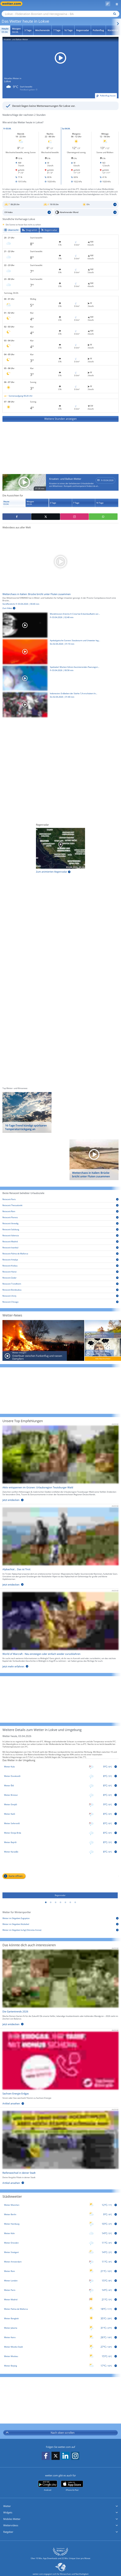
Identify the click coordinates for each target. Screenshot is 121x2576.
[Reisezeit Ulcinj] (60, 1296)
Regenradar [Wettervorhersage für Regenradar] (82, 30)
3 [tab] (55, 1902)
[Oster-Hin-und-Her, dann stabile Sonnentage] (103, 1329)
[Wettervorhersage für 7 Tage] (83, 503)
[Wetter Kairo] (60, 2337)
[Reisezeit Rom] (60, 1212)
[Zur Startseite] (13, 4)
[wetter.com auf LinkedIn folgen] (65, 2456)
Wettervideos (10, 2525)
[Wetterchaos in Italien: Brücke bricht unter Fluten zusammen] (60, 561)
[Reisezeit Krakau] (60, 1266)
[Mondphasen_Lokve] (86, 212)
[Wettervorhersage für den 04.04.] (66, 128)
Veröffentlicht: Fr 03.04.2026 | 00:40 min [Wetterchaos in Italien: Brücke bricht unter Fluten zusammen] (20, 604)
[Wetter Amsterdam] (60, 2261)
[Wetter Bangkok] (60, 2318)
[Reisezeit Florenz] (60, 1218)
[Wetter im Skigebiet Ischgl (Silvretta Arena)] (60, 1930)
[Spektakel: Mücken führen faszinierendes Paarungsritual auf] (59, 679)
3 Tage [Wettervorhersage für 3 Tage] (28, 30)
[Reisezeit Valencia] (60, 1235)
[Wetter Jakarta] (60, 2328)
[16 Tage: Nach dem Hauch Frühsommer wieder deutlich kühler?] (103, 1347)
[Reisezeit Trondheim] (60, 1284)
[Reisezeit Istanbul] (60, 1248)
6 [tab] (70, 1902)
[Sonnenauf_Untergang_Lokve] (60, 204)
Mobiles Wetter (11, 2519)
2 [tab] (50, 1902)
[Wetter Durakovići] (60, 1776)
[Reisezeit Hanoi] (60, 1272)
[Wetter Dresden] (60, 2243)
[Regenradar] (60, 1879)
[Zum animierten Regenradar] (53, 871)
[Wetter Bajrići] (60, 1842)
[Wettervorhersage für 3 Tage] (60, 503)
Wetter (7, 2506)
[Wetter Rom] (60, 2271)
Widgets (7, 2512)
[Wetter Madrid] (60, 2299)
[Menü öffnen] (115, 3)
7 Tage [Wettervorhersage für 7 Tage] (56, 30)
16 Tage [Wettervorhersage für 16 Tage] (68, 30)
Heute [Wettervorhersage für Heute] (5, 30)
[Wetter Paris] (60, 2290)
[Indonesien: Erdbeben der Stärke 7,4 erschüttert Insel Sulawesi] (59, 705)
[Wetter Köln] (60, 2233)
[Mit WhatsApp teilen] (103, 516)
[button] (60, 106)
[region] (60, 396)
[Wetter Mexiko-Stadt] (60, 2347)
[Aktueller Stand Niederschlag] (60, 848)
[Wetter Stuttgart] (60, 2252)
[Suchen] (114, 14)
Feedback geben (29, 89)
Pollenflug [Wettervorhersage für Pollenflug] (98, 30)
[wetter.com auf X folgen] (56, 2456)
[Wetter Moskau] (60, 2356)
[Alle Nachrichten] (103, 1359)
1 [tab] (45, 1902)
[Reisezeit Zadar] (60, 1278)
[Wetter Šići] (60, 1785)
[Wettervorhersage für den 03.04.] (7, 128)
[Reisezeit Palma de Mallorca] (60, 1254)
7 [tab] (75, 1902)
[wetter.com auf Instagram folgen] (75, 2456)
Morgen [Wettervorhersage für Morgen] (16, 30)
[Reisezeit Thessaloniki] (60, 1205)
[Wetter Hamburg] (60, 2224)
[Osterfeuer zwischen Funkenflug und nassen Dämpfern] (43, 1340)
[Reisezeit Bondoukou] (60, 1290)
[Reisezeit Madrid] (60, 1242)
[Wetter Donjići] (60, 1804)
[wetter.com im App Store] (72, 2486)
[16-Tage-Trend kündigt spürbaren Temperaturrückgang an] (27, 1112)
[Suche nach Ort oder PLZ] (60, 14)
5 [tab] (65, 1902)
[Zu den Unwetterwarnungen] (20, 141)
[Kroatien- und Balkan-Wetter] (60, 56)
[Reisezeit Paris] (60, 1199)
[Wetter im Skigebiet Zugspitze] (60, 1918)
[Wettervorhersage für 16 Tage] (106, 503)
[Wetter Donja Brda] (60, 1833)
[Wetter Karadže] (60, 1852)
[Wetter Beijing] (60, 2366)
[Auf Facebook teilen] (16, 516)
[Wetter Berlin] (60, 2214)
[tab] (11, 230)
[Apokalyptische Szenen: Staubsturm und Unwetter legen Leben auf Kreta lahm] (59, 652)
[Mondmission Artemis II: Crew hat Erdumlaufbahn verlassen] (59, 626)
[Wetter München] (60, 2205)
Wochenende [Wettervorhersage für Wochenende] (42, 30)
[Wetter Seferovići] (60, 1823)
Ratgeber (8, 2531)
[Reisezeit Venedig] (60, 1224)
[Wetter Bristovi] (60, 1795)
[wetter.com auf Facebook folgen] (46, 2456)
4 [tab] (60, 1902)
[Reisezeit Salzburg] (60, 1229)
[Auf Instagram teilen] (74, 516)
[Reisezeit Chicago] (60, 1302)
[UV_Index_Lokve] (27, 212)
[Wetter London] (60, 2280)
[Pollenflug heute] (106, 95)
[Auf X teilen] (45, 516)
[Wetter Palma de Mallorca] (60, 2309)
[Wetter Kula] (60, 1766)
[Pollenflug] (107, 3)
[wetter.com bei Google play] (47, 2485)
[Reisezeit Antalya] (60, 1260)
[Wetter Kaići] (60, 1814)
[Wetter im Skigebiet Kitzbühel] (60, 1924)
